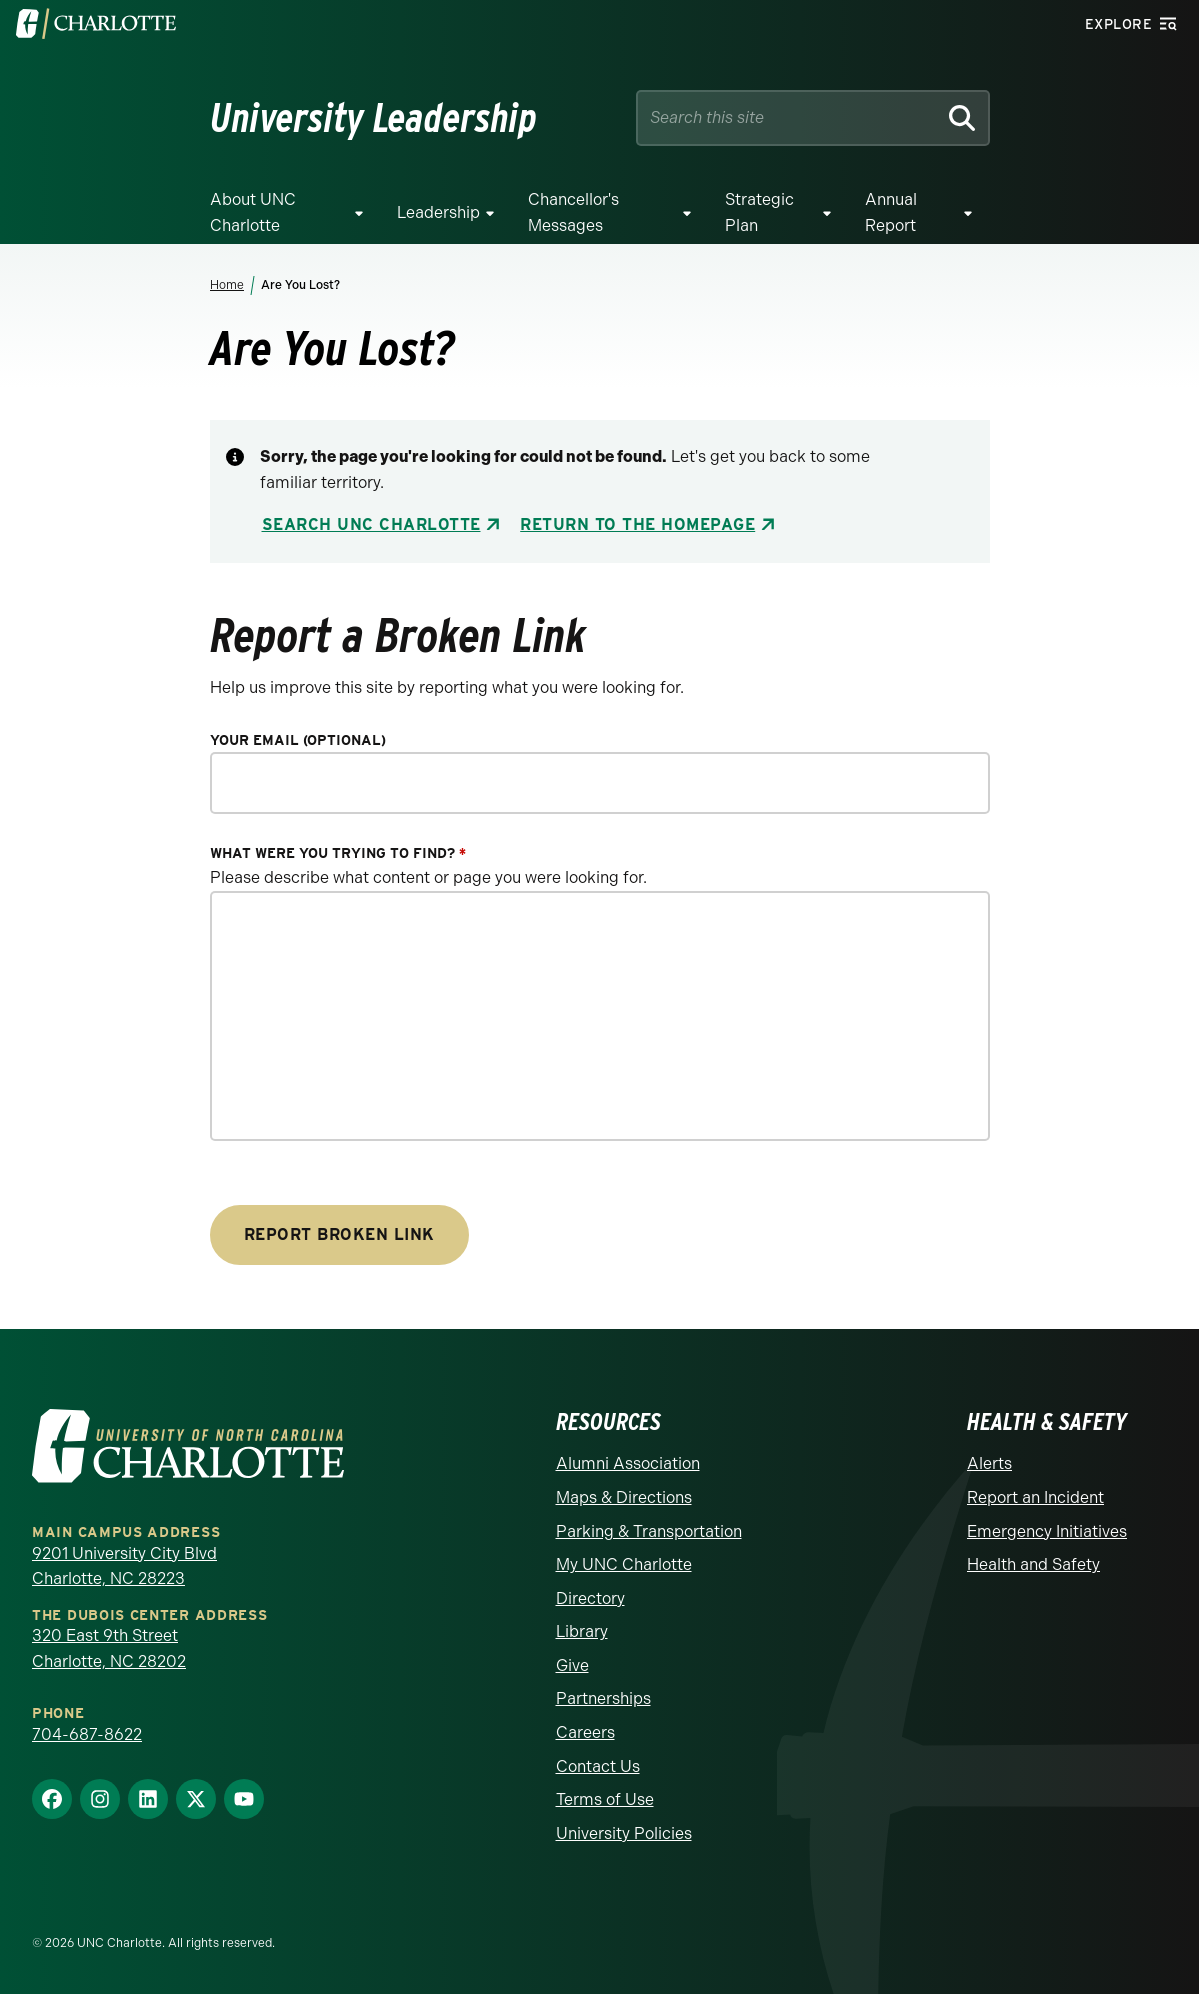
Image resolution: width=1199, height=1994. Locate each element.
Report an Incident (1035, 1497)
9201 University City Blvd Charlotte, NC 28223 (124, 1566)
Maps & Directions (624, 1497)
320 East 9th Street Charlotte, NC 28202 (109, 1648)
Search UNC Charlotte (371, 524)
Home (227, 285)
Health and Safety (1033, 1564)
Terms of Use (605, 1799)
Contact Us (598, 1766)
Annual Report (891, 212)
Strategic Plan (759, 212)
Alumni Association (628, 1463)
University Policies (624, 1833)
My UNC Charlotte (624, 1564)
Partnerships (603, 1698)
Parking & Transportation (649, 1531)
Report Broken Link (339, 1234)
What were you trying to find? (338, 853)
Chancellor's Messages (573, 212)
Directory (590, 1598)
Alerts (989, 1463)
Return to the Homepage (637, 524)
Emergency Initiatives (1047, 1531)
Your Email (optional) (298, 740)
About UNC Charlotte (253, 212)
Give (572, 1665)
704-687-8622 (87, 1734)
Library (582, 1631)
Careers (585, 1732)
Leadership (438, 212)
